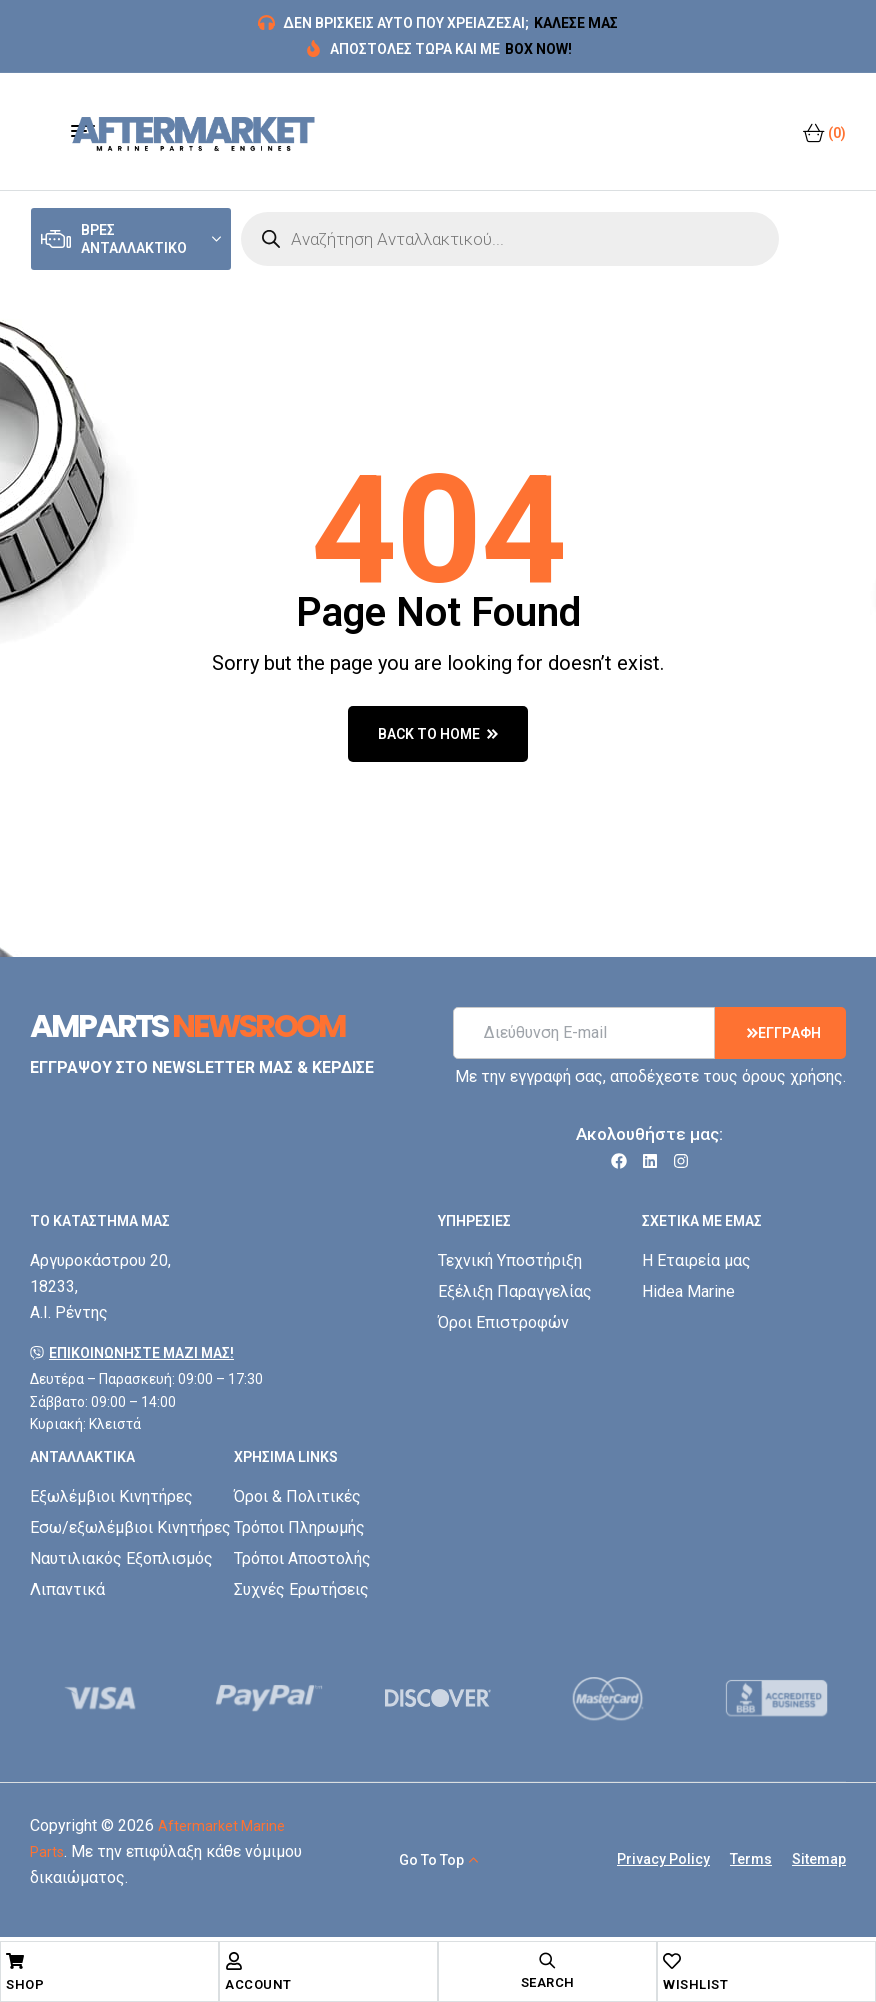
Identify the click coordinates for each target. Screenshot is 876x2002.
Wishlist (695, 1984)
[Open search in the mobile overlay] (510, 239)
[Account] (234, 1961)
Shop (25, 1984)
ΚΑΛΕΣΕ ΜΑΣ (576, 23)
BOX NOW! (538, 49)
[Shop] (15, 1961)
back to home (438, 734)
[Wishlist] (672, 1961)
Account (258, 1984)
